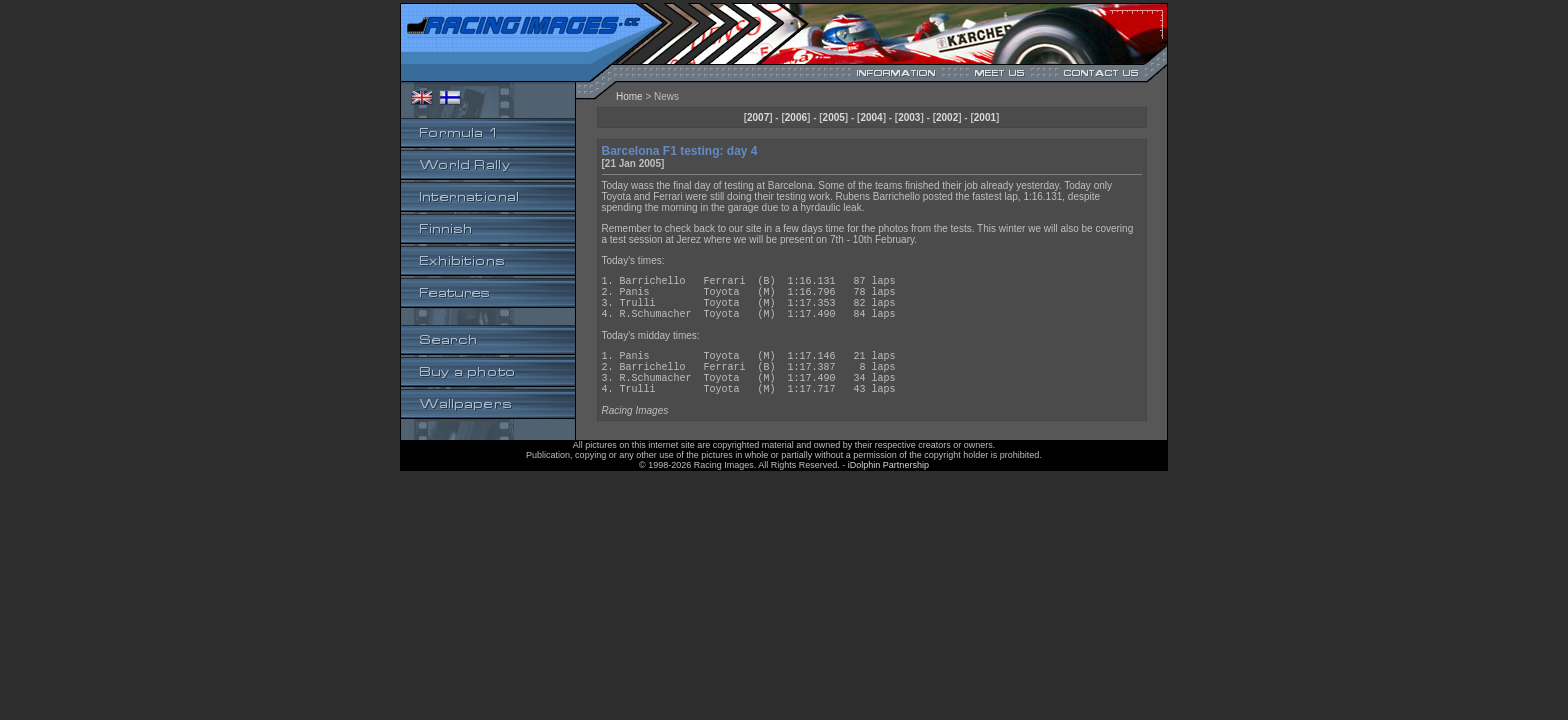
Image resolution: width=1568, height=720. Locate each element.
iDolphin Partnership (888, 489)
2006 (796, 117)
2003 (909, 117)
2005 (834, 117)
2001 (985, 117)
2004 (871, 117)
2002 (947, 117)
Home (629, 96)
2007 (758, 117)
